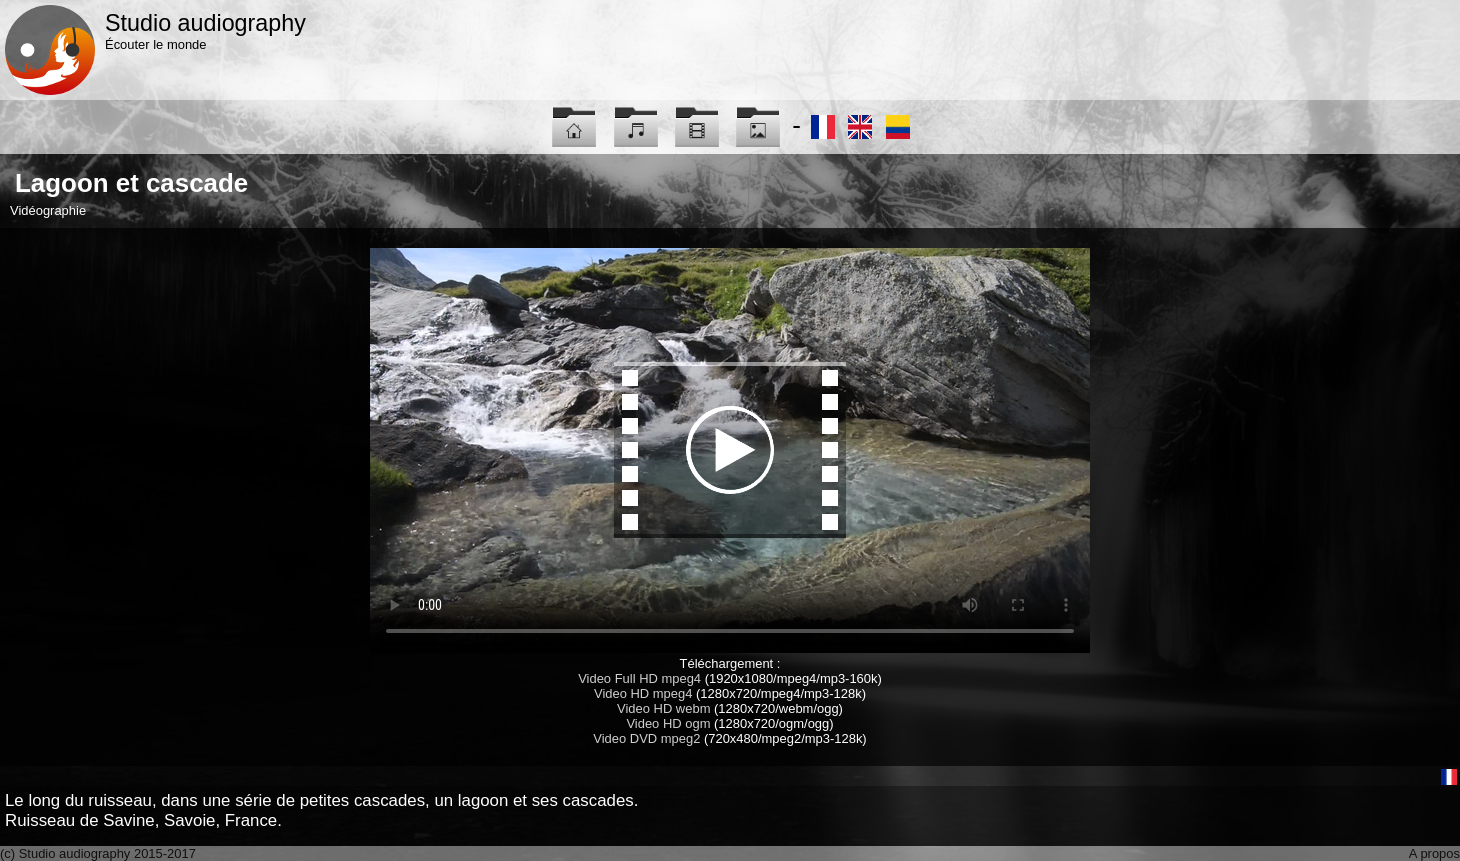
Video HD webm (663, 708)
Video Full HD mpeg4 (639, 678)
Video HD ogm (668, 723)
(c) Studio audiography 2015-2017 (98, 853)
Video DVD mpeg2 (646, 738)
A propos (1434, 853)
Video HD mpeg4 (643, 693)
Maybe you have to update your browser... (730, 450)
